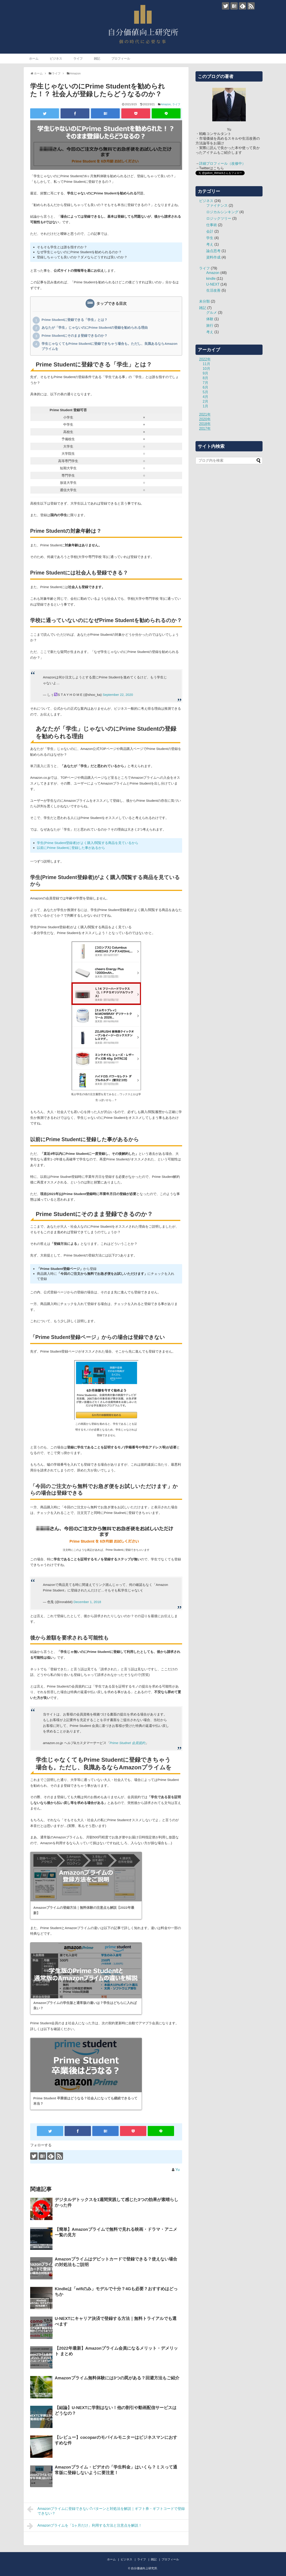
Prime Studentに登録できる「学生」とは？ (74, 320)
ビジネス (56, 58)
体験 (209, 319)
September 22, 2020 (118, 695)
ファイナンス (217, 205)
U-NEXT (212, 284)
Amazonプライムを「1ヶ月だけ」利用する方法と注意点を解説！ (84, 2526)
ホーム (33, 58)
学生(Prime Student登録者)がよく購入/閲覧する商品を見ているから (87, 843)
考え (209, 244)
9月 (205, 373)
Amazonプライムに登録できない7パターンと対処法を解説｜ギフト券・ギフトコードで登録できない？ (106, 2510)
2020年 (205, 419)
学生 (209, 238)
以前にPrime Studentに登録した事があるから (71, 848)
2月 (205, 401)
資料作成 (213, 257)
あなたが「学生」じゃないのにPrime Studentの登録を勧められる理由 (95, 327)
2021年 (205, 414)
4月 (205, 397)
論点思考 (213, 251)
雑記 (97, 58)
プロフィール (120, 58)
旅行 (209, 325)
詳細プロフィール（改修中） (222, 163)
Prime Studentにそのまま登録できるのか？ (74, 336)
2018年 (205, 424)
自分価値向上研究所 (144, 2568)
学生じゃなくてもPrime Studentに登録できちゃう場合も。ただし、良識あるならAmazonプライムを (109, 346)
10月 (206, 368)
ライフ (78, 58)
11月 (206, 364)
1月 (205, 406)
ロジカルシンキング (222, 212)
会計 (209, 231)
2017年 (205, 428)
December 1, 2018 (87, 1602)
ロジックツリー (218, 218)
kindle (211, 278)
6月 (205, 387)
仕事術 (211, 225)
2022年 (205, 359)
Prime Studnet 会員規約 (127, 1743)
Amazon (166, 104)
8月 (205, 378)
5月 (205, 392)
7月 (205, 383)
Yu (177, 2170)
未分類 (204, 301)
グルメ (211, 312)
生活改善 (213, 290)
